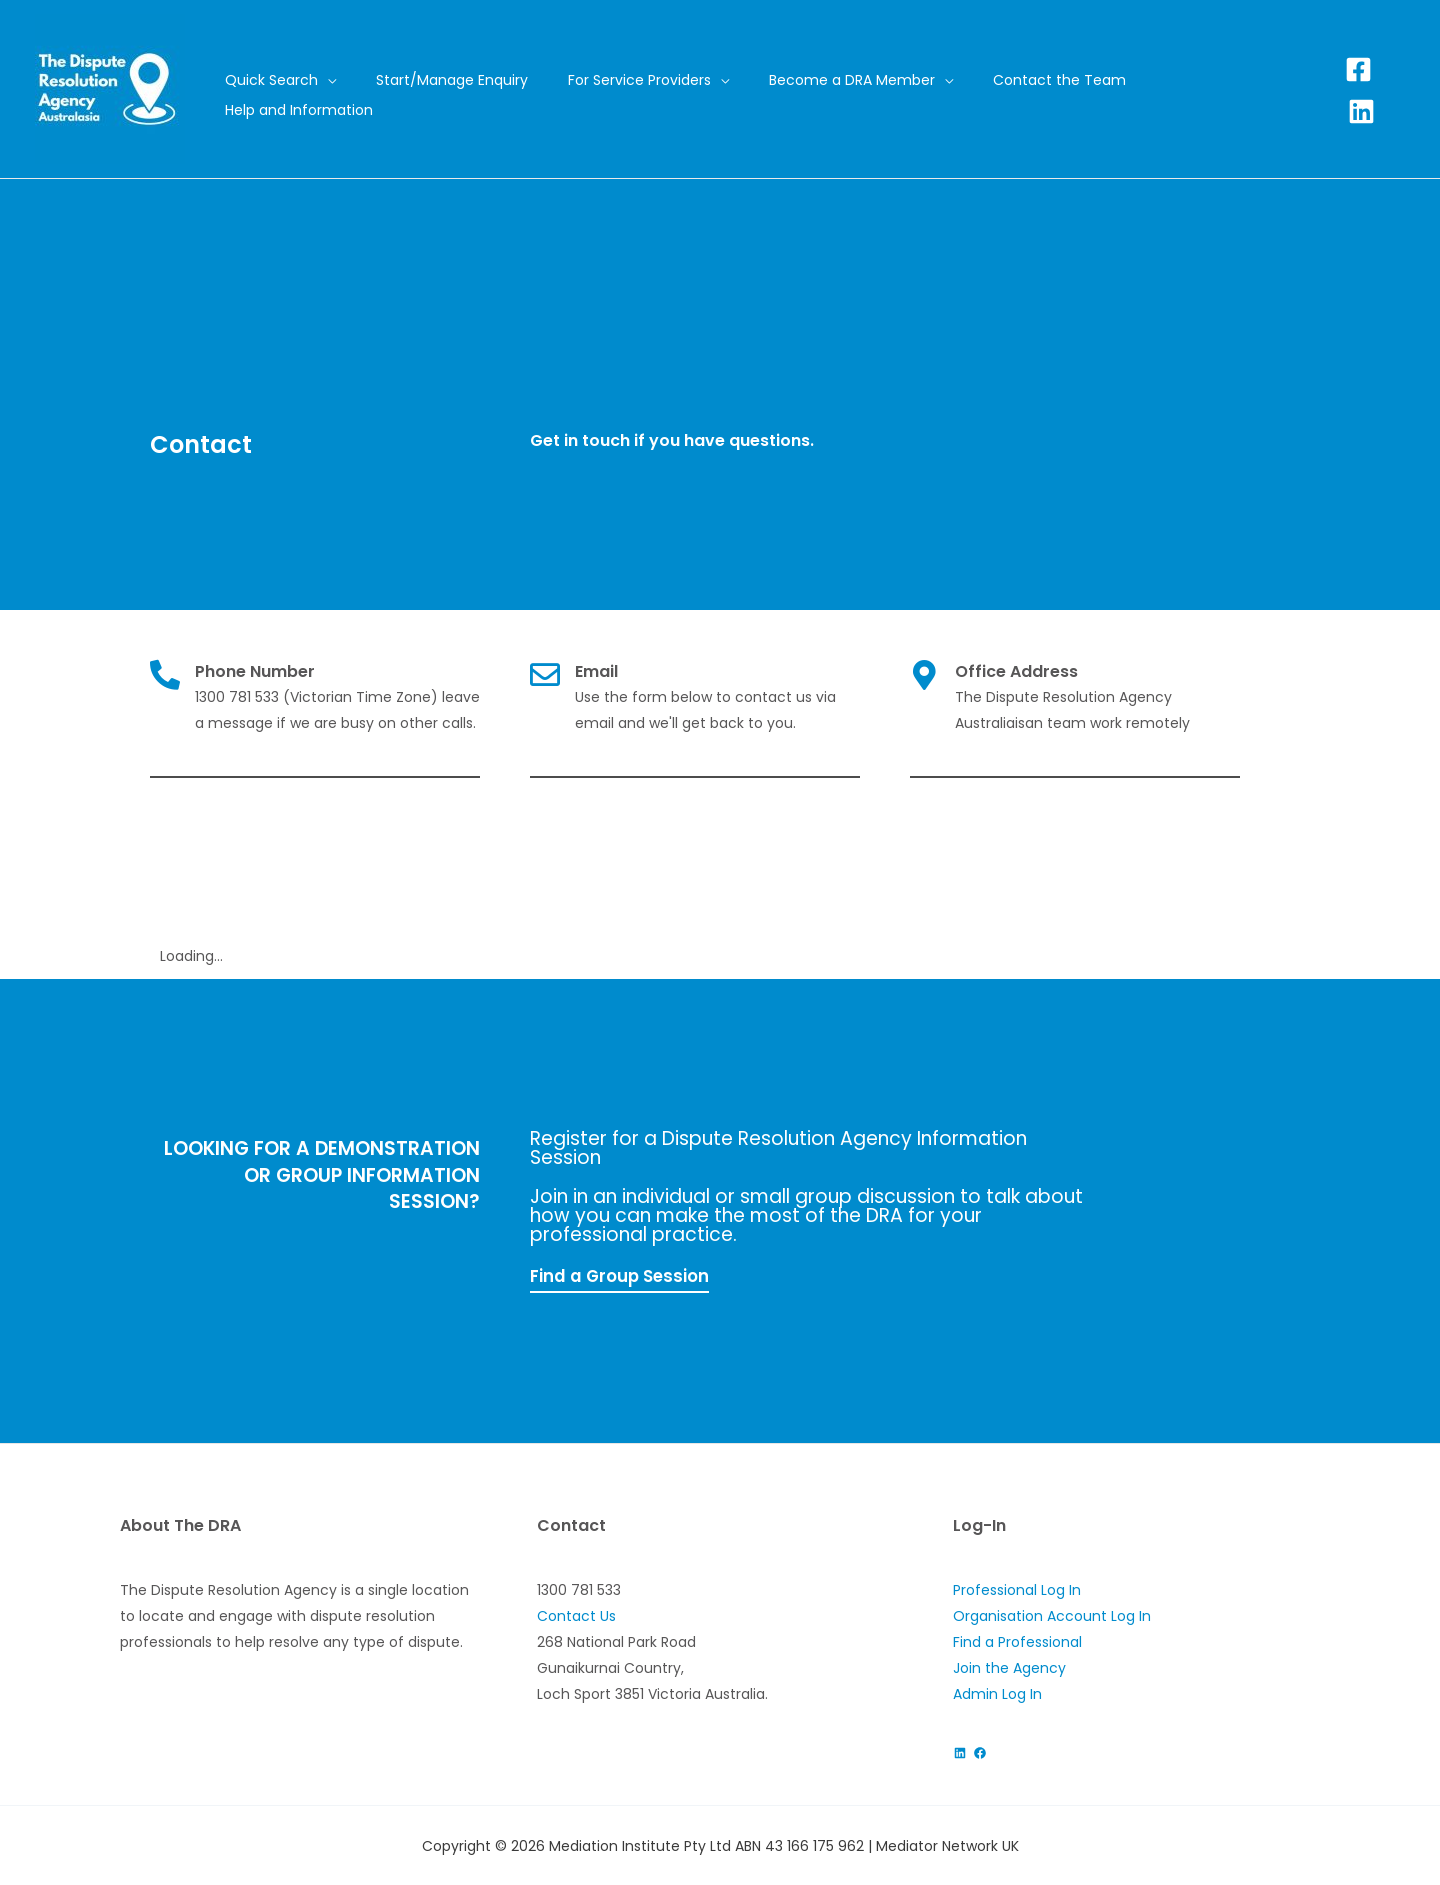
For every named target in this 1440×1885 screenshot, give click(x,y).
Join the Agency (1009, 1667)
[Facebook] (1358, 89)
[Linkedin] (1391, 89)
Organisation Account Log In (1052, 1615)
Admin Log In (997, 1693)
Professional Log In (1017, 1589)
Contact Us (576, 1615)
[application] (384, 91)
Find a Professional (1017, 1641)
